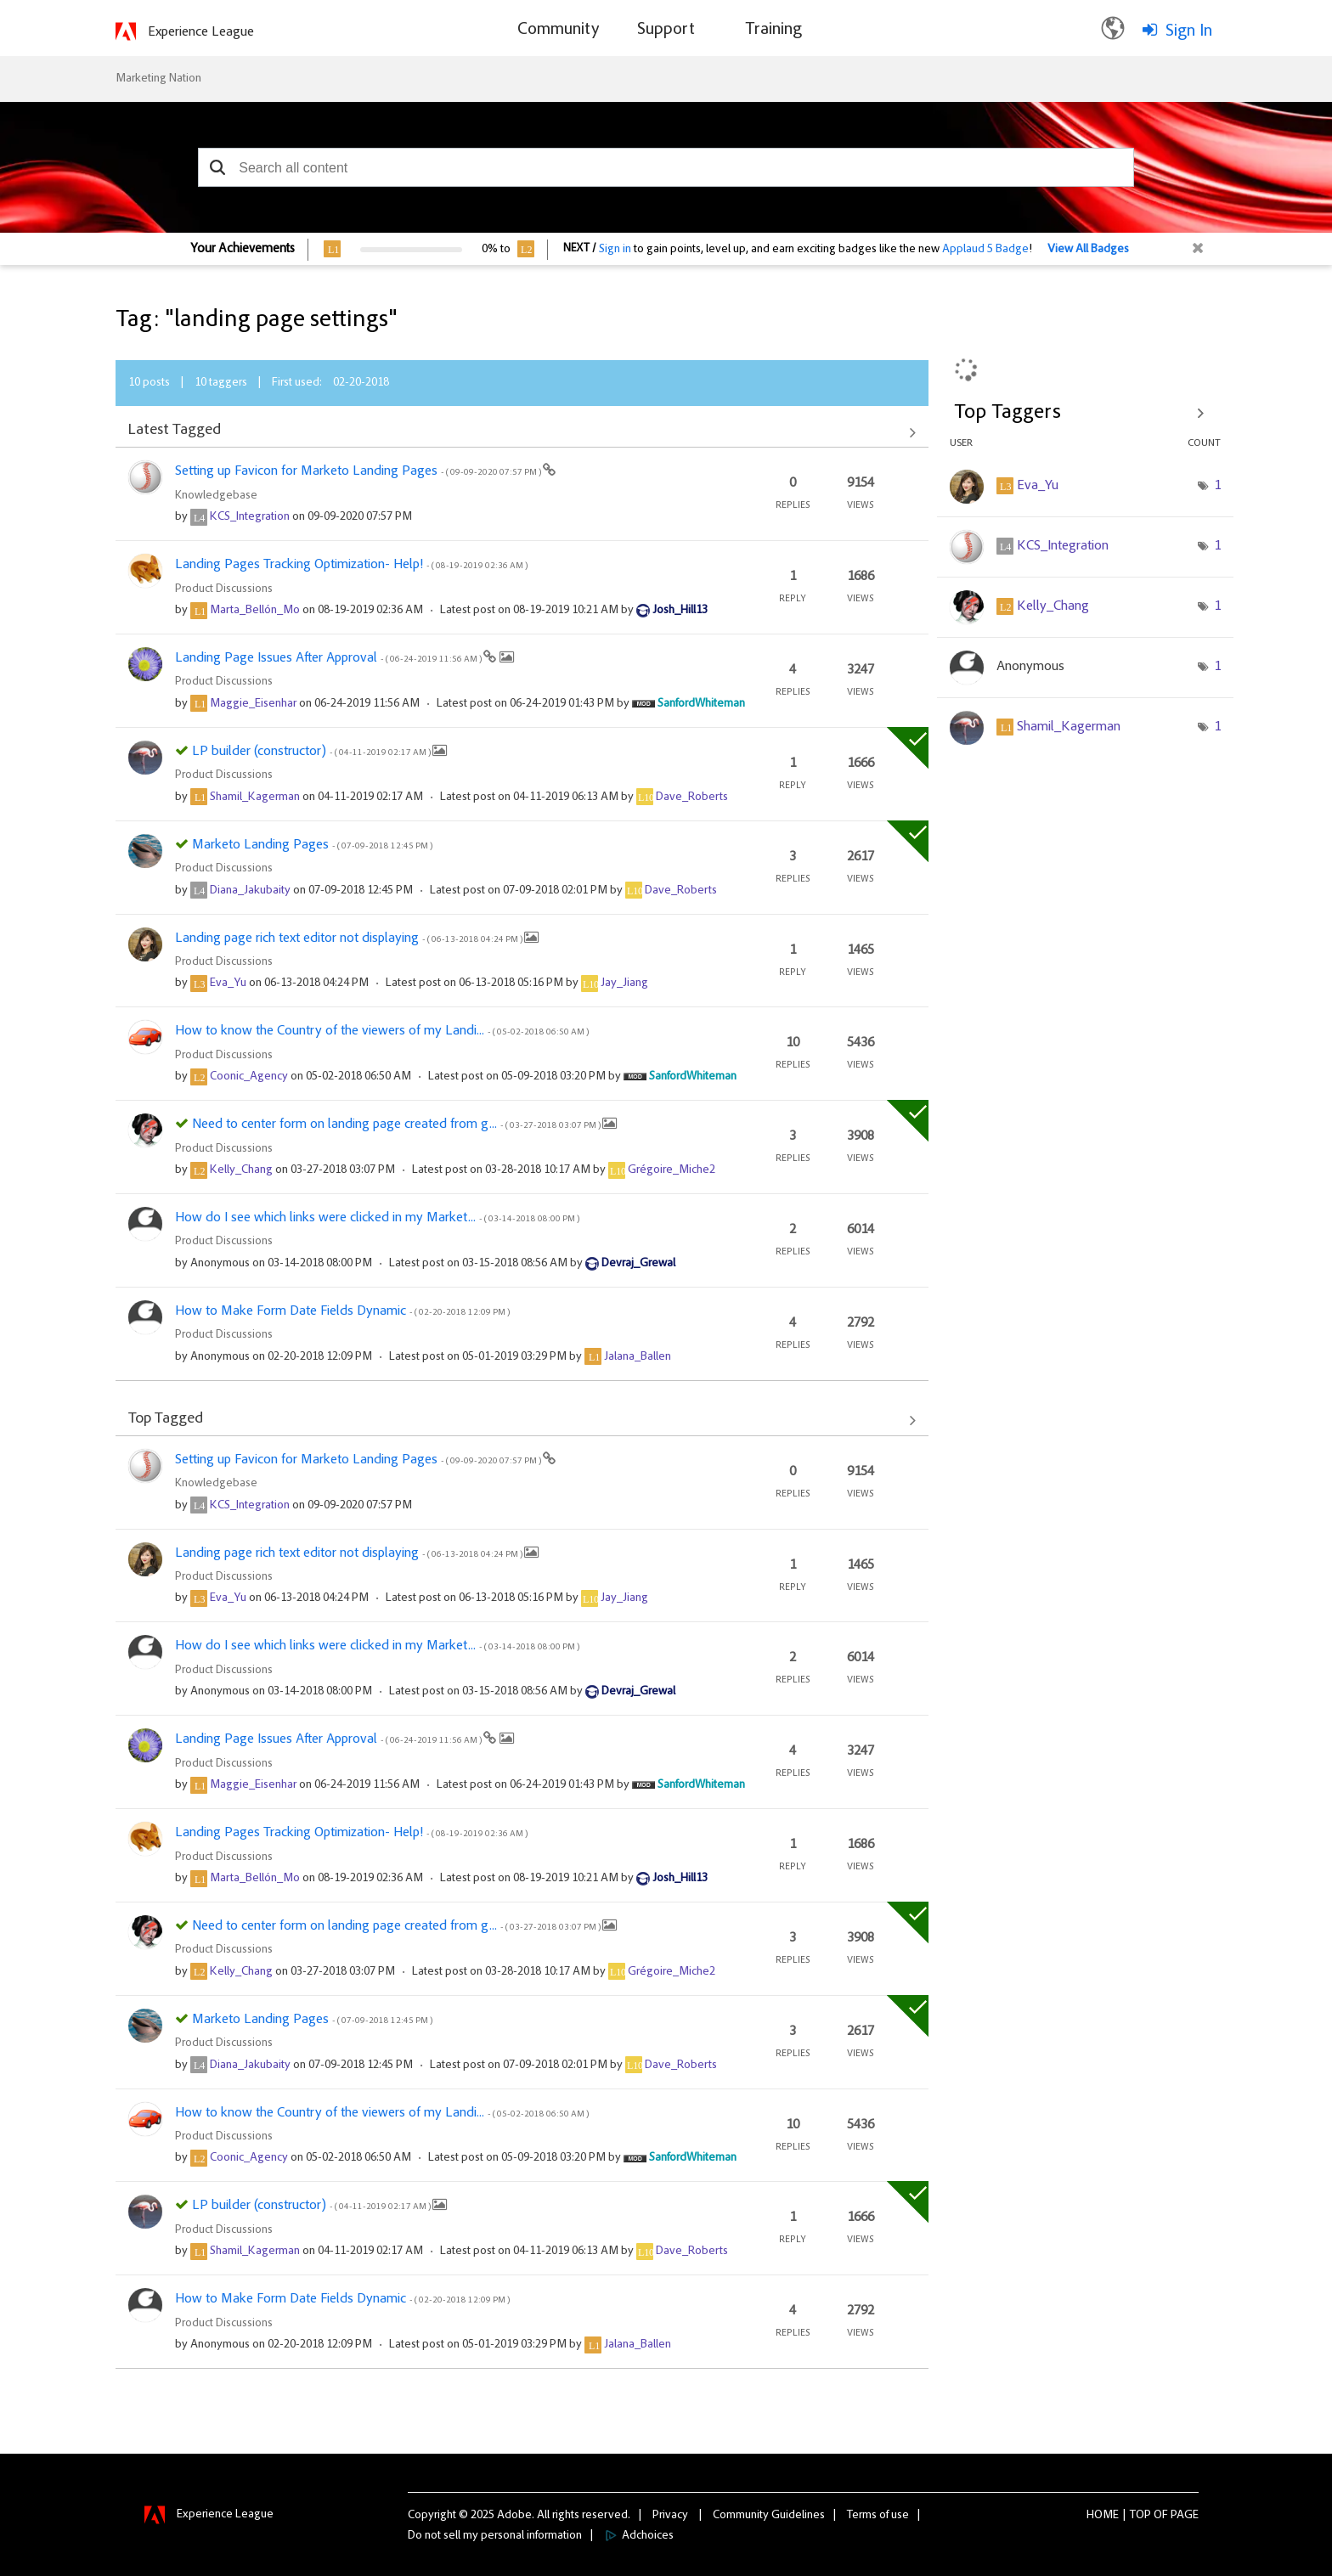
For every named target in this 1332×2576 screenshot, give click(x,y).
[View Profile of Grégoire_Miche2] (671, 1170)
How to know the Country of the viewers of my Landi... (382, 1031)
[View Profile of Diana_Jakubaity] (250, 891)
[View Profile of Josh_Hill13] (680, 611)
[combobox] (666, 167)
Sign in (615, 250)
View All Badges (1088, 250)
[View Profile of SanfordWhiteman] (701, 704)
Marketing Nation (158, 79)
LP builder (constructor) (312, 751)
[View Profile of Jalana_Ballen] (637, 1357)
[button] (217, 167)
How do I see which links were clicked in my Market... (377, 1218)
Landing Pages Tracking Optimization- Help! (351, 565)
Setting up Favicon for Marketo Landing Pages (359, 471)
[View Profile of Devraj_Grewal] (638, 1264)
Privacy (670, 2516)
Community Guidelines (769, 2516)
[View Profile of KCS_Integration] (250, 517)
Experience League (201, 32)
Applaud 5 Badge (985, 250)
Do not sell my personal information (495, 2536)
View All (522, 432)
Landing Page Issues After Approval (329, 658)
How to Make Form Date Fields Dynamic (342, 1311)
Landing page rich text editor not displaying (349, 938)
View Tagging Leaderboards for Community (1085, 412)
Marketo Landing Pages (312, 845)
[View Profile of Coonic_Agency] (249, 1077)
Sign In (1189, 31)
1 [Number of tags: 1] (1217, 486)
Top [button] (1140, 2516)
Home (1102, 2516)
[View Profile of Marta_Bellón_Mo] (255, 611)
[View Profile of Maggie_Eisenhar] (253, 704)
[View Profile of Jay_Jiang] (624, 983)
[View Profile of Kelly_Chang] (241, 1170)
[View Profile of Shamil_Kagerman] (255, 797)
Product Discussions (224, 589)
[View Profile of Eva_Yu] (228, 983)
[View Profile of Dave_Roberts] (692, 797)
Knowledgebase (216, 496)
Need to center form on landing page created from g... (397, 1124)
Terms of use (878, 2516)
